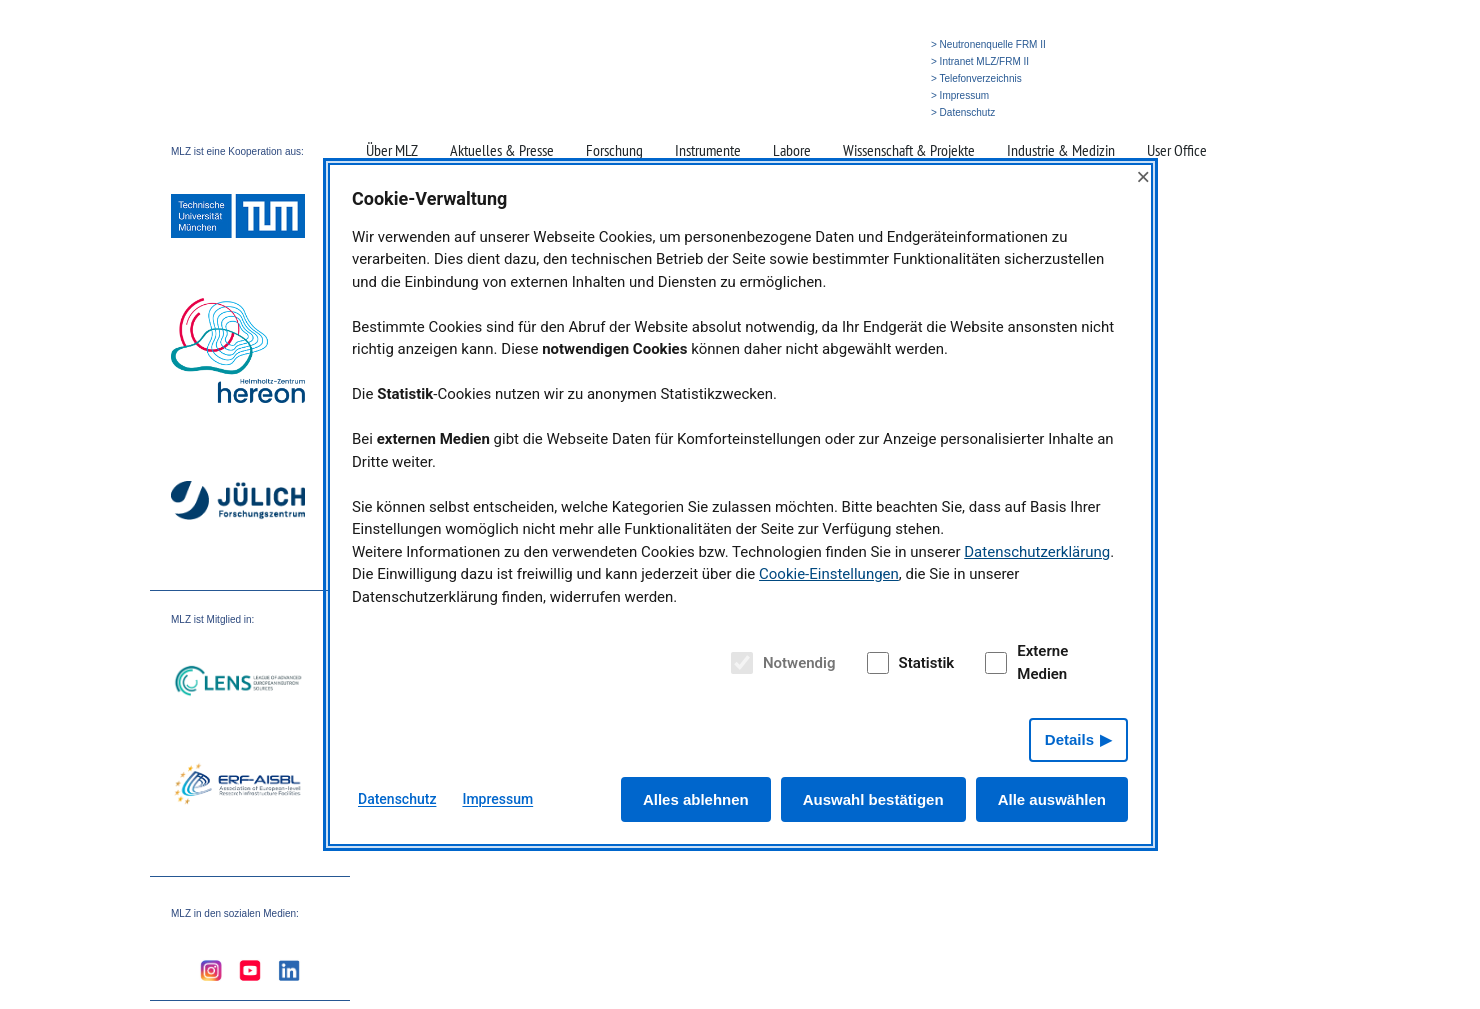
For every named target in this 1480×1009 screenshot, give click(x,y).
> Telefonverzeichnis (976, 78)
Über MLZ (392, 150)
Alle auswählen (1052, 799)
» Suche (835, 112)
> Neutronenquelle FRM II (988, 44)
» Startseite (782, 112)
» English (884, 112)
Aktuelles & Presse (502, 150)
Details (1069, 739)
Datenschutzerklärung (1037, 552)
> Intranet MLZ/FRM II (980, 61)
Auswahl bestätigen (873, 799)
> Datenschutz (963, 112)
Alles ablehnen (696, 799)
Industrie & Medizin (1061, 150)
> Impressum (960, 95)
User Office (1177, 150)
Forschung (614, 150)
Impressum (497, 799)
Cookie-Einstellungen (829, 574)
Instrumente (708, 150)
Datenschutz (397, 799)
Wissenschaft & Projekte (909, 150)
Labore (792, 150)
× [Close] (1143, 176)
